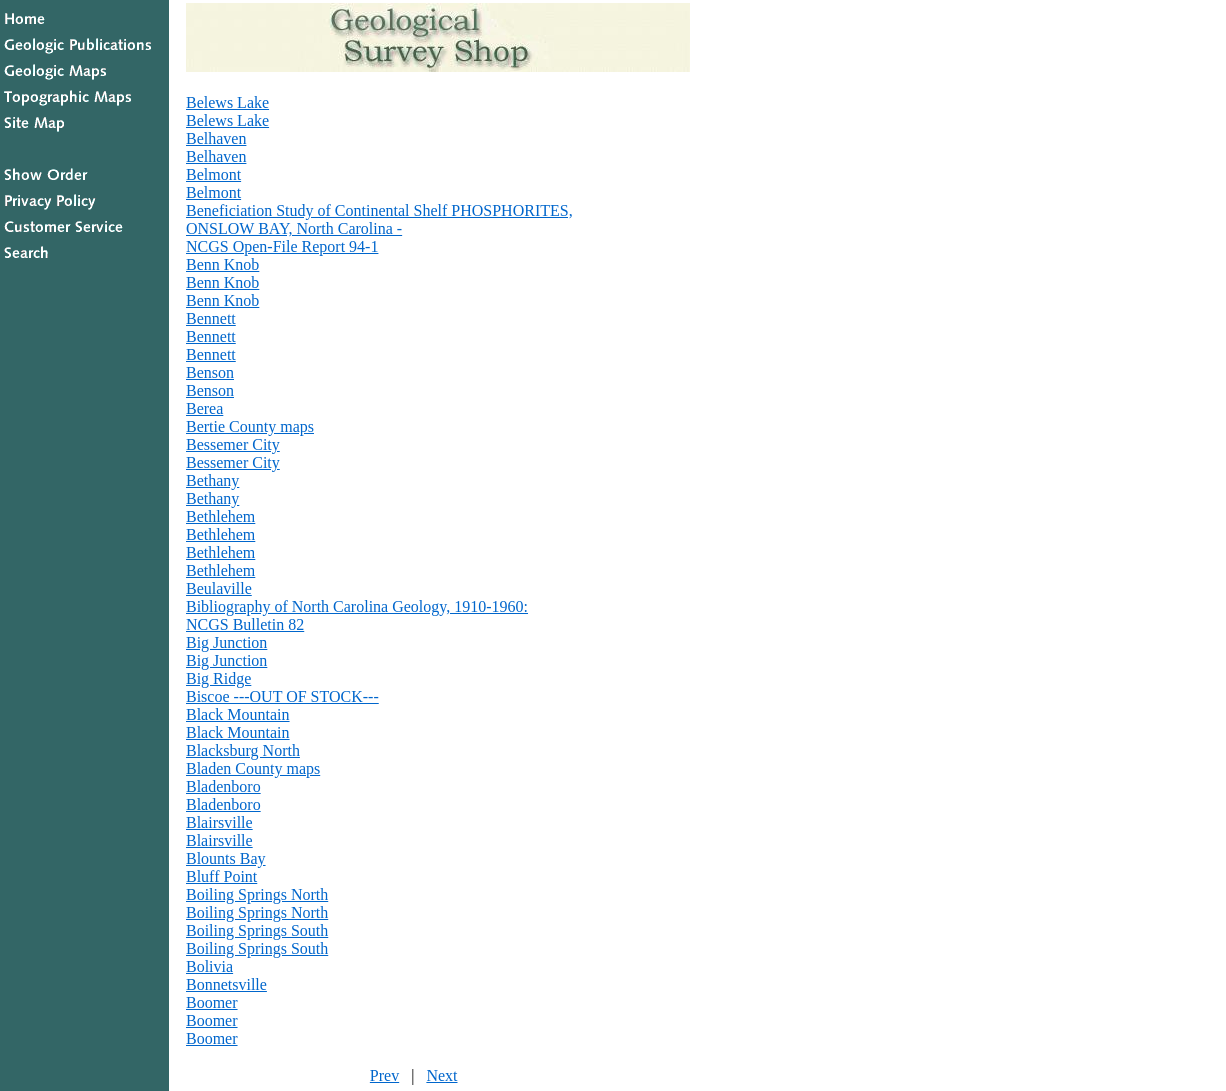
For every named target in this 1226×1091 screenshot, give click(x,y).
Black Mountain (238, 714)
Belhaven (216, 138)
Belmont (213, 174)
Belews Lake (227, 102)
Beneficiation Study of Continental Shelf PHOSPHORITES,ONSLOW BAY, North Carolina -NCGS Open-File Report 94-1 (379, 228)
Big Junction (226, 642)
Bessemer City (233, 444)
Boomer (212, 1002)
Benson (210, 372)
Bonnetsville (226, 984)
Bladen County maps (253, 768)
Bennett (211, 318)
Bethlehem (220, 516)
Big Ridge (218, 678)
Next (441, 1075)
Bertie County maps (250, 426)
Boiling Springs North (257, 894)
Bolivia (209, 966)
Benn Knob (222, 264)
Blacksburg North (243, 750)
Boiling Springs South (257, 930)
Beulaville (219, 588)
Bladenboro (223, 786)
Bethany (212, 480)
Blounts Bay (226, 858)
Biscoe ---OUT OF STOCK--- (282, 696)
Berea (204, 408)
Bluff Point (221, 876)
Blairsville (219, 822)
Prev (384, 1075)
